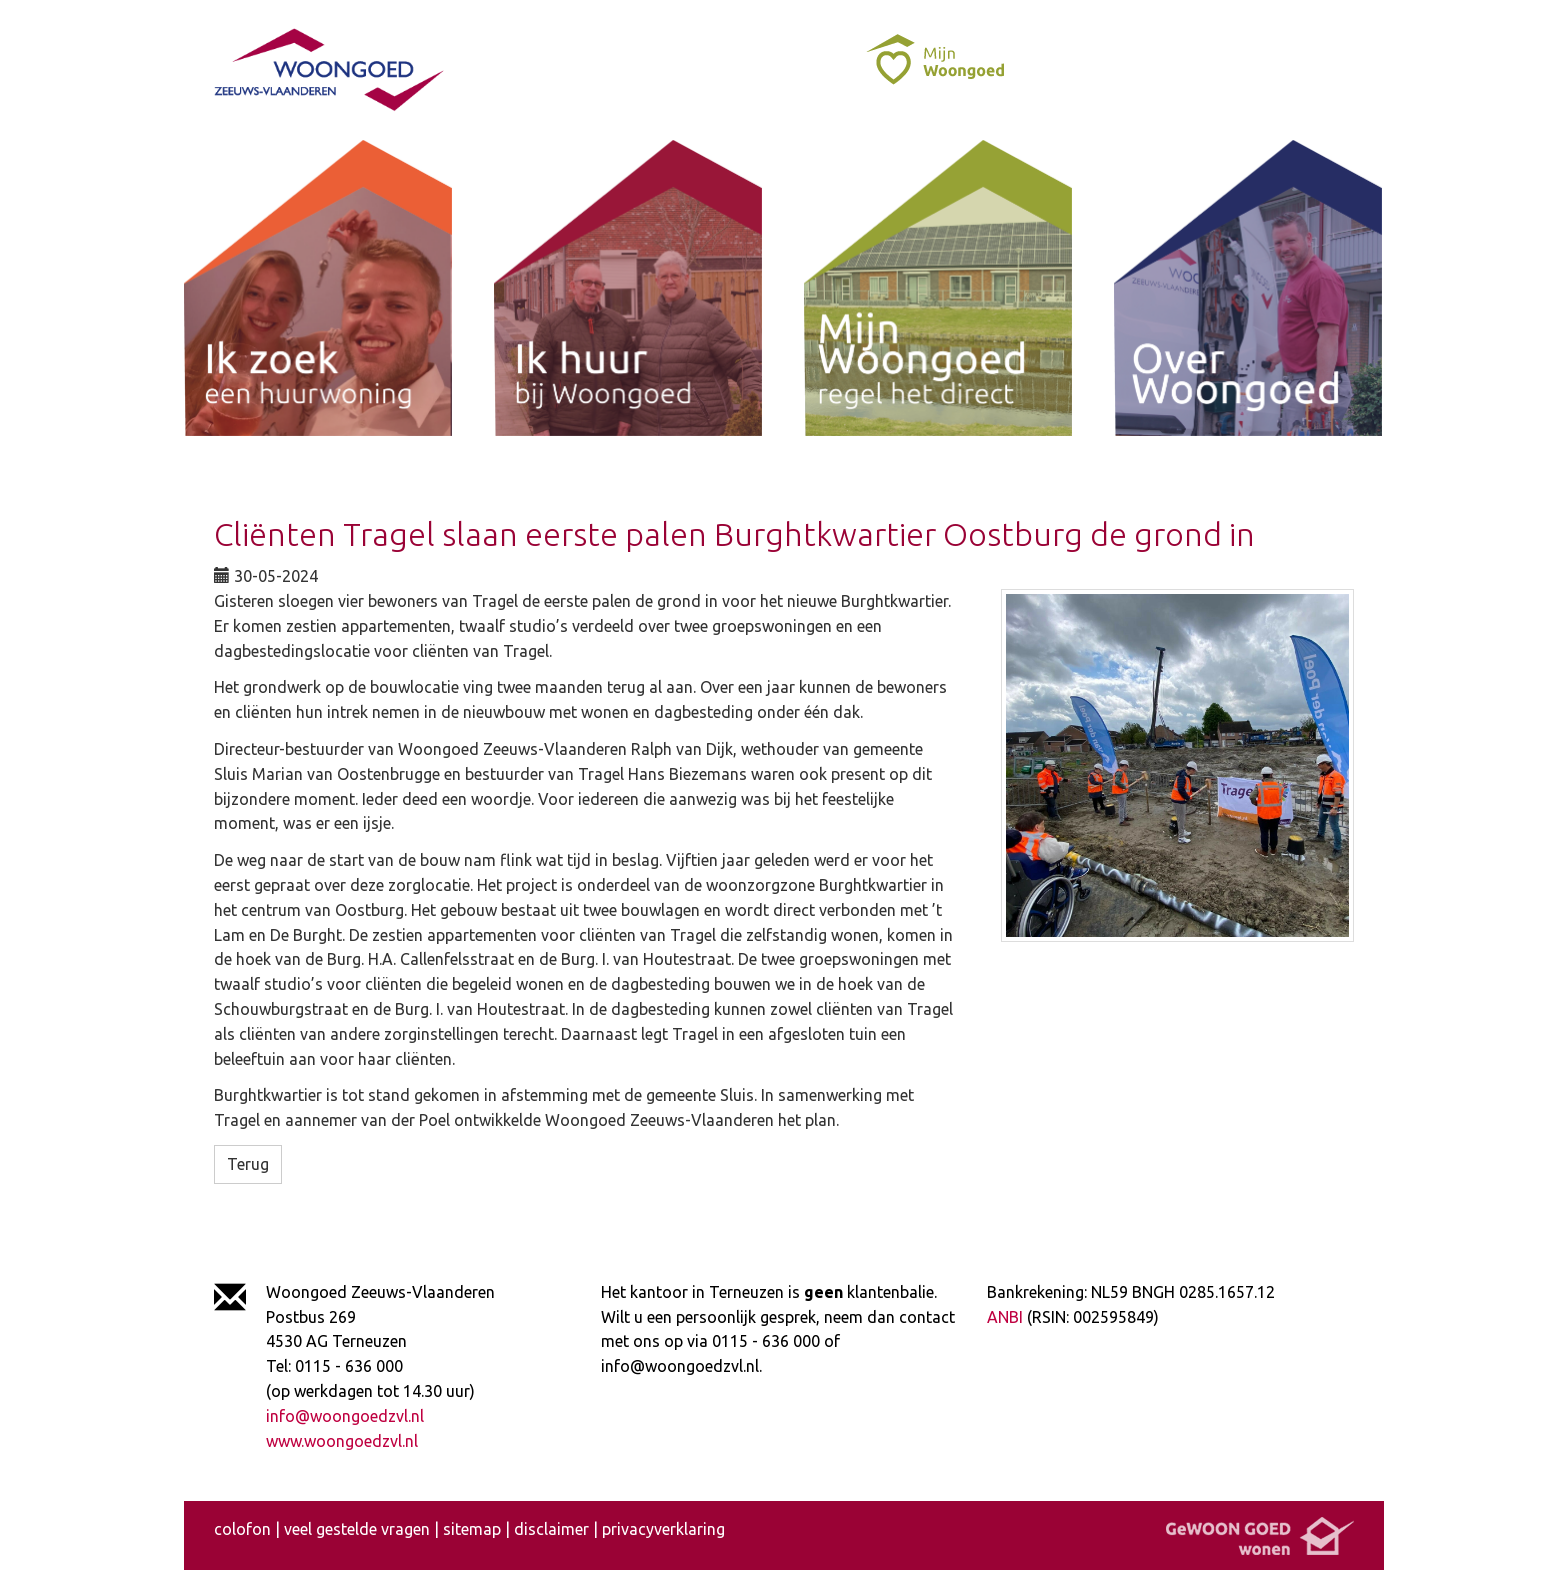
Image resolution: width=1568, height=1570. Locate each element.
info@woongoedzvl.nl (345, 1416)
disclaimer (551, 1529)
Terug (248, 1164)
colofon (242, 1529)
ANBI (1005, 1317)
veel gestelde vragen (357, 1529)
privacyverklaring (663, 1529)
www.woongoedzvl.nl (342, 1441)
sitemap (472, 1529)
